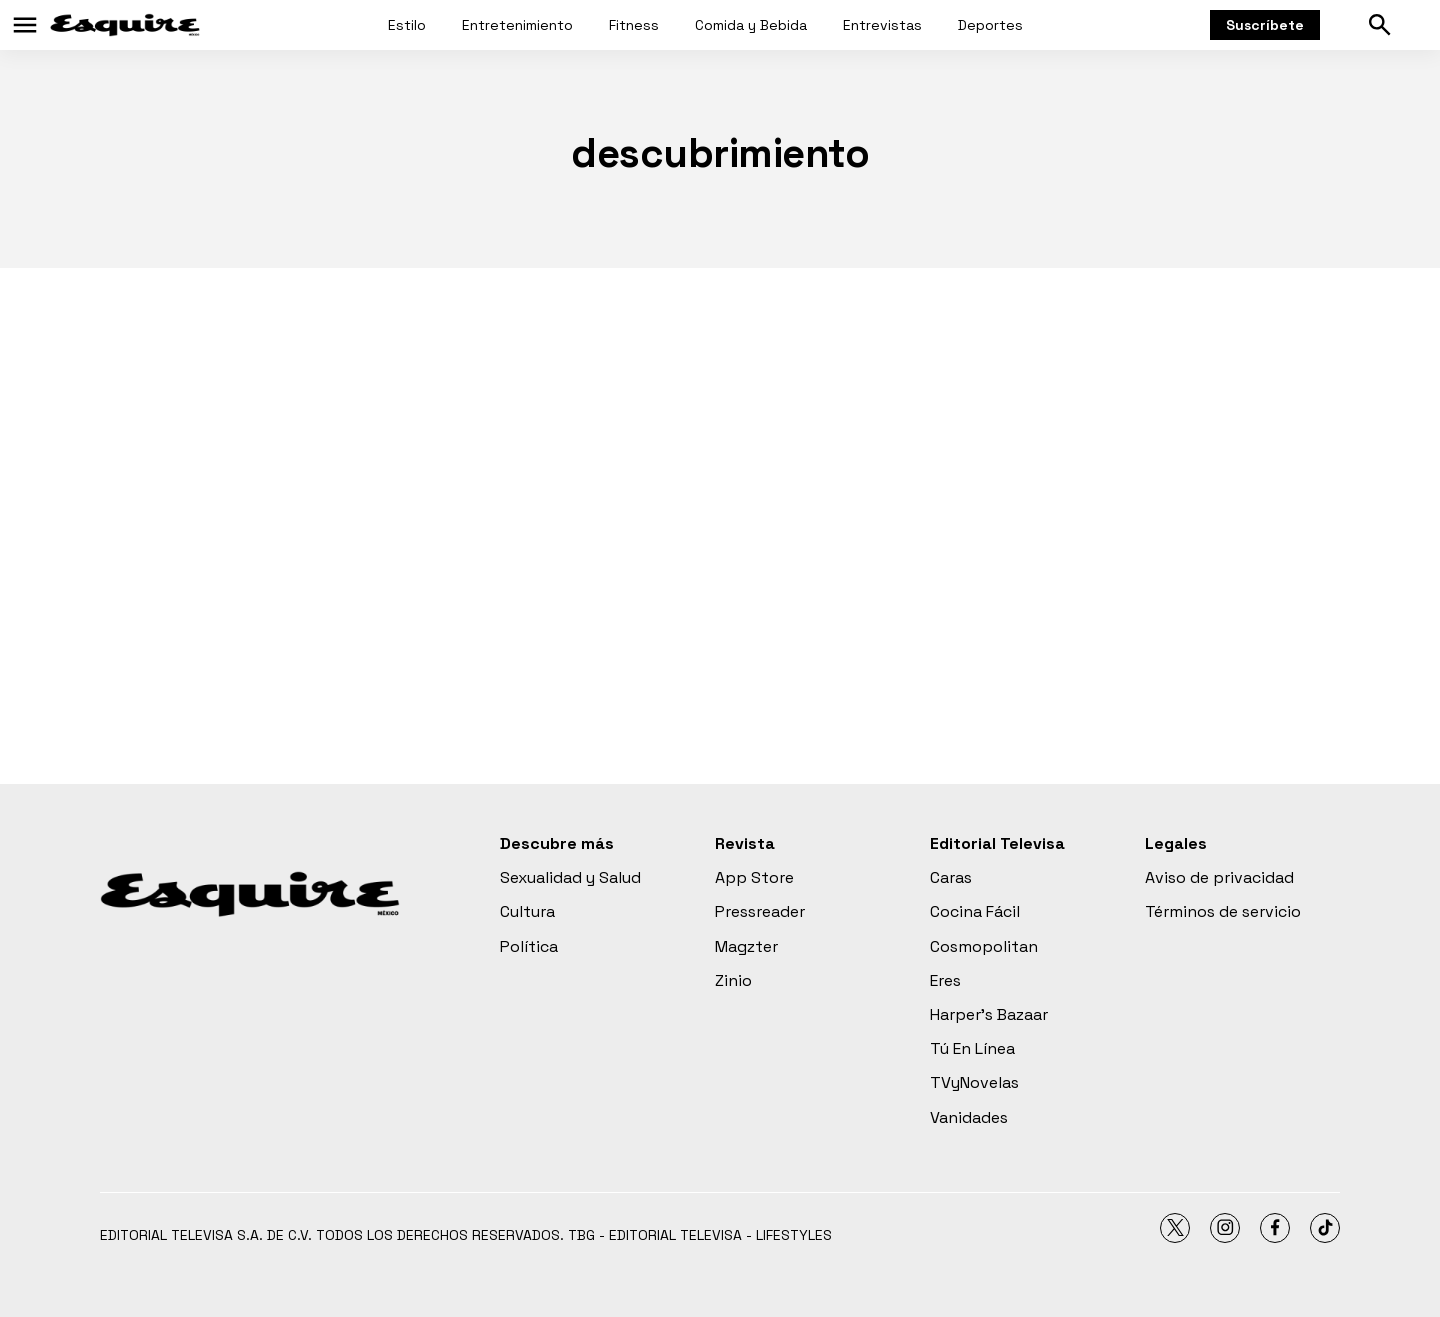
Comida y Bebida (751, 25)
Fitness (634, 25)
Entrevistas (882, 25)
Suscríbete (1265, 25)
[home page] (125, 25)
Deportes (990, 25)
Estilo (407, 25)
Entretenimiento (517, 25)
